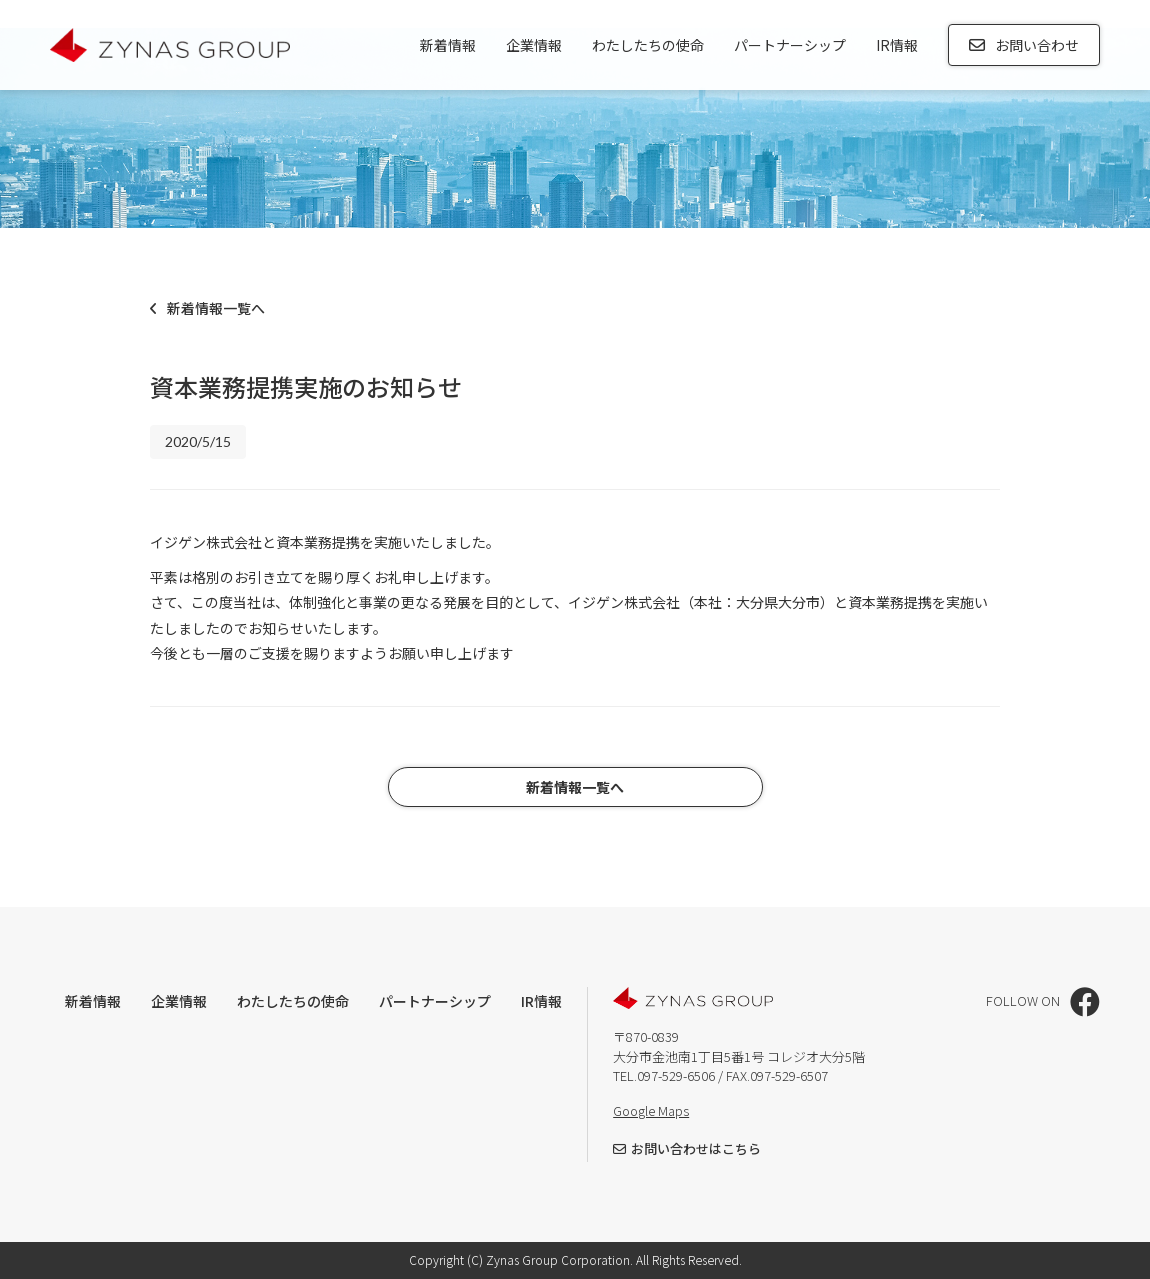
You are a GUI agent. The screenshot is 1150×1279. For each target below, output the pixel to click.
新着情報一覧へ (207, 308)
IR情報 (897, 45)
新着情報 (448, 45)
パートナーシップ (790, 45)
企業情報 (534, 45)
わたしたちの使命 (648, 45)
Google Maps (651, 1110)
